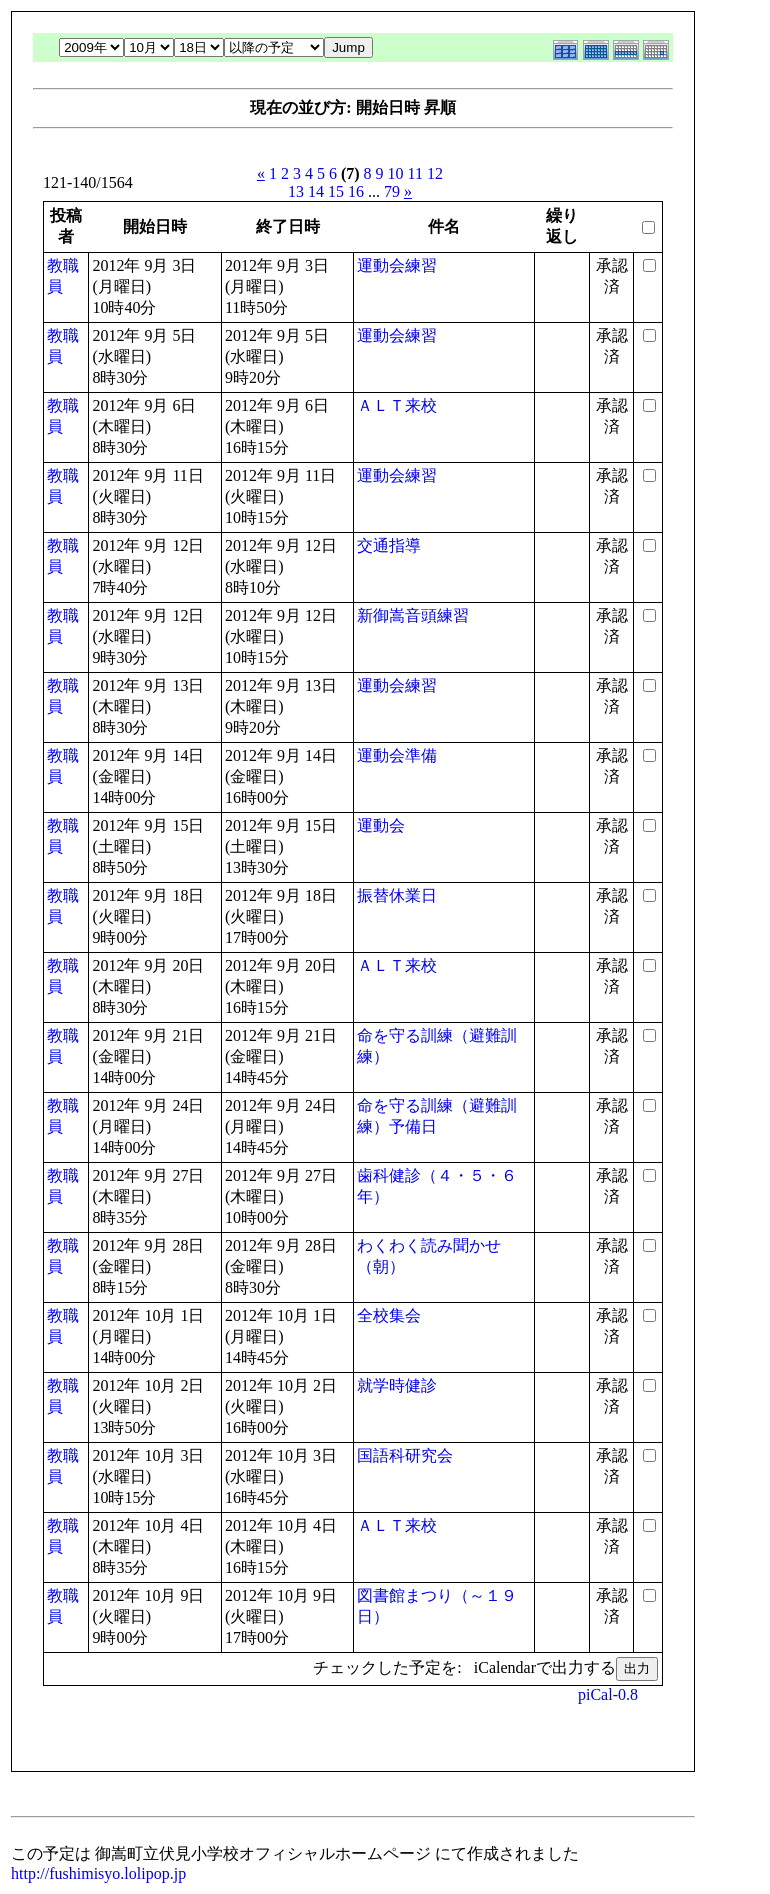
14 (316, 191)
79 (392, 191)
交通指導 (389, 545)
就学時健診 (397, 1385)
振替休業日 (397, 895)
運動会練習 (397, 265)
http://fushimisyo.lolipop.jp (98, 1873)
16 (356, 191)
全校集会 (389, 1315)
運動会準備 (397, 755)
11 (415, 173)
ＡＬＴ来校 (397, 405)
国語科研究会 (405, 1455)
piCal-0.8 (608, 1694)
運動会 (381, 825)
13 (296, 191)
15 (336, 191)
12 (435, 173)
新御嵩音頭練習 (413, 615)
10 (396, 173)
